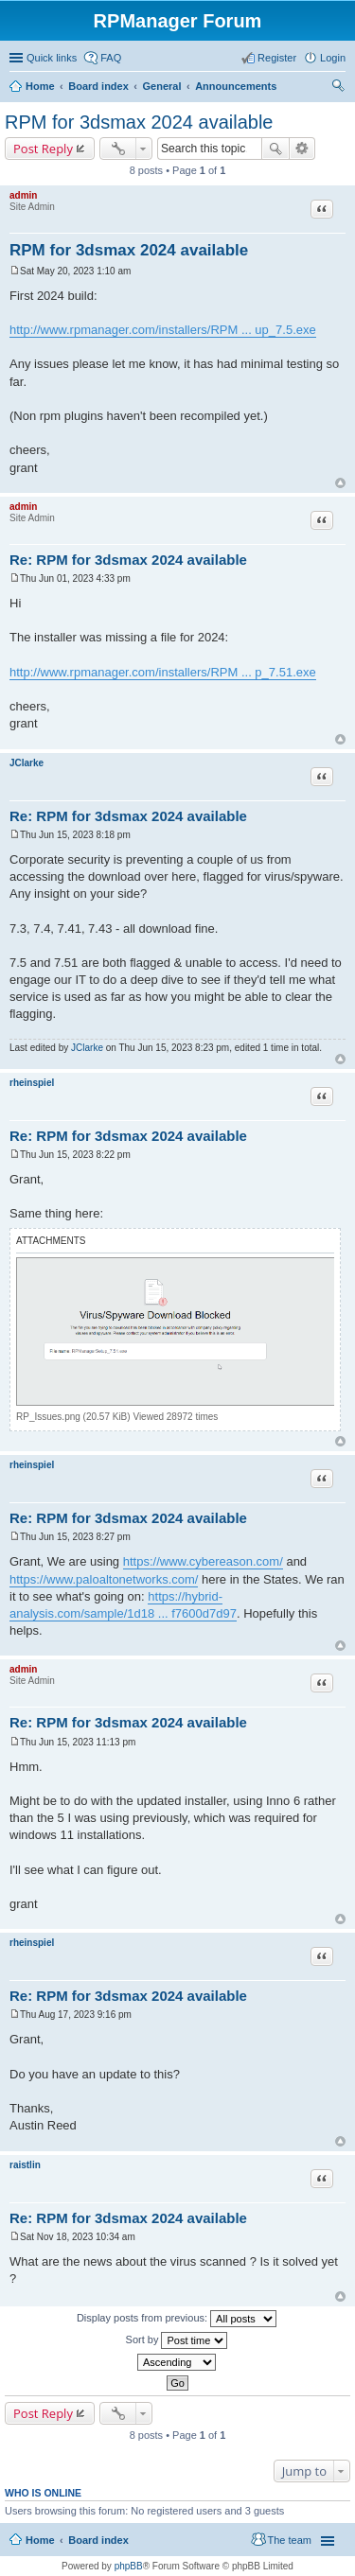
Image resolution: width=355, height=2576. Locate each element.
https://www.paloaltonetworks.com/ (103, 1579)
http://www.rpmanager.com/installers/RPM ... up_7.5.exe (162, 330)
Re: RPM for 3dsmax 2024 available (128, 560)
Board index (98, 86)
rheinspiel (31, 1083)
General (161, 86)
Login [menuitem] (333, 57)
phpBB (129, 2566)
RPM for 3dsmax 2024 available (139, 122)
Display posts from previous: (176, 2318)
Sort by (177, 2340)
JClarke (26, 763)
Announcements (235, 86)
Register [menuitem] (276, 57)
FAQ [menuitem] (110, 57)
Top (340, 483)
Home (40, 86)
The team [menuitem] (289, 2540)
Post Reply (43, 148)
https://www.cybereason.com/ (203, 1561)
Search (275, 148)
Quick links (52, 57)
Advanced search (302, 148)
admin (23, 195)
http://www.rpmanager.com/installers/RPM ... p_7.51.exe (162, 672)
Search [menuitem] (338, 88)
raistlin (25, 2165)
